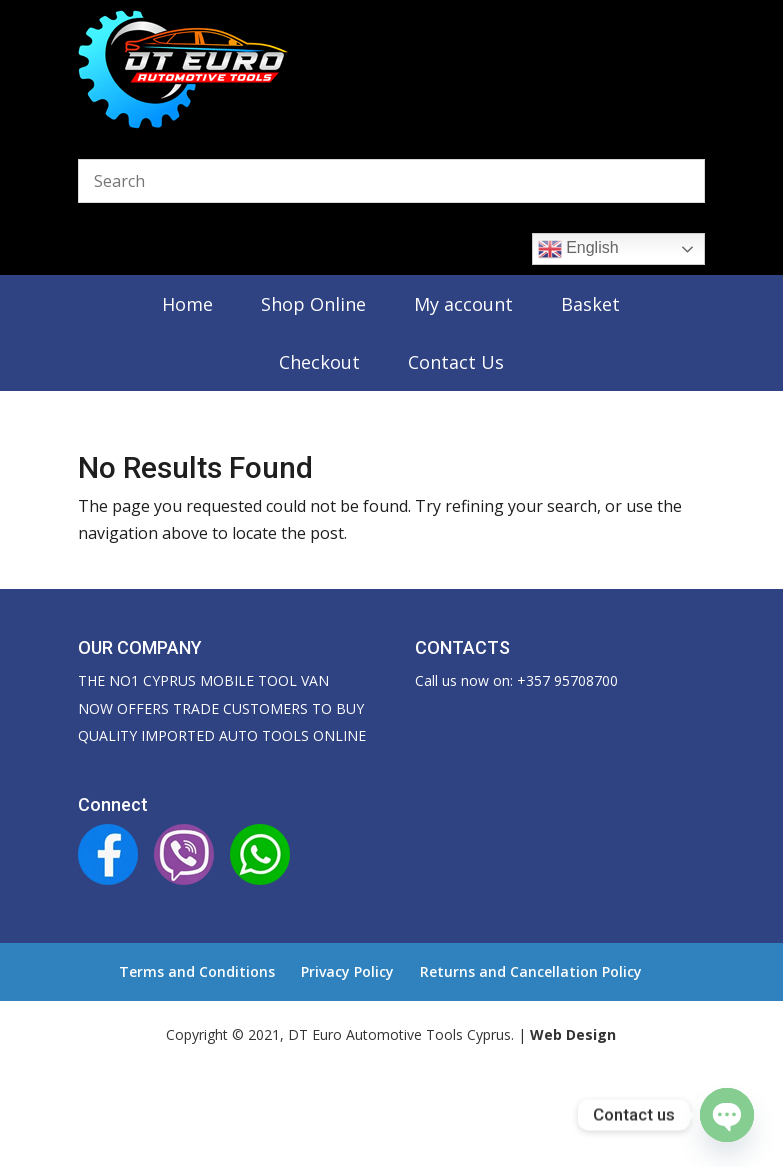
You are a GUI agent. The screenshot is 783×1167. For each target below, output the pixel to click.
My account (463, 304)
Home (187, 304)
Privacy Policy (347, 971)
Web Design (573, 1034)
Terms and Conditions (197, 971)
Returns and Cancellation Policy (531, 971)
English (578, 249)
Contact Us (456, 362)
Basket (590, 304)
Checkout (319, 362)
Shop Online (313, 304)
